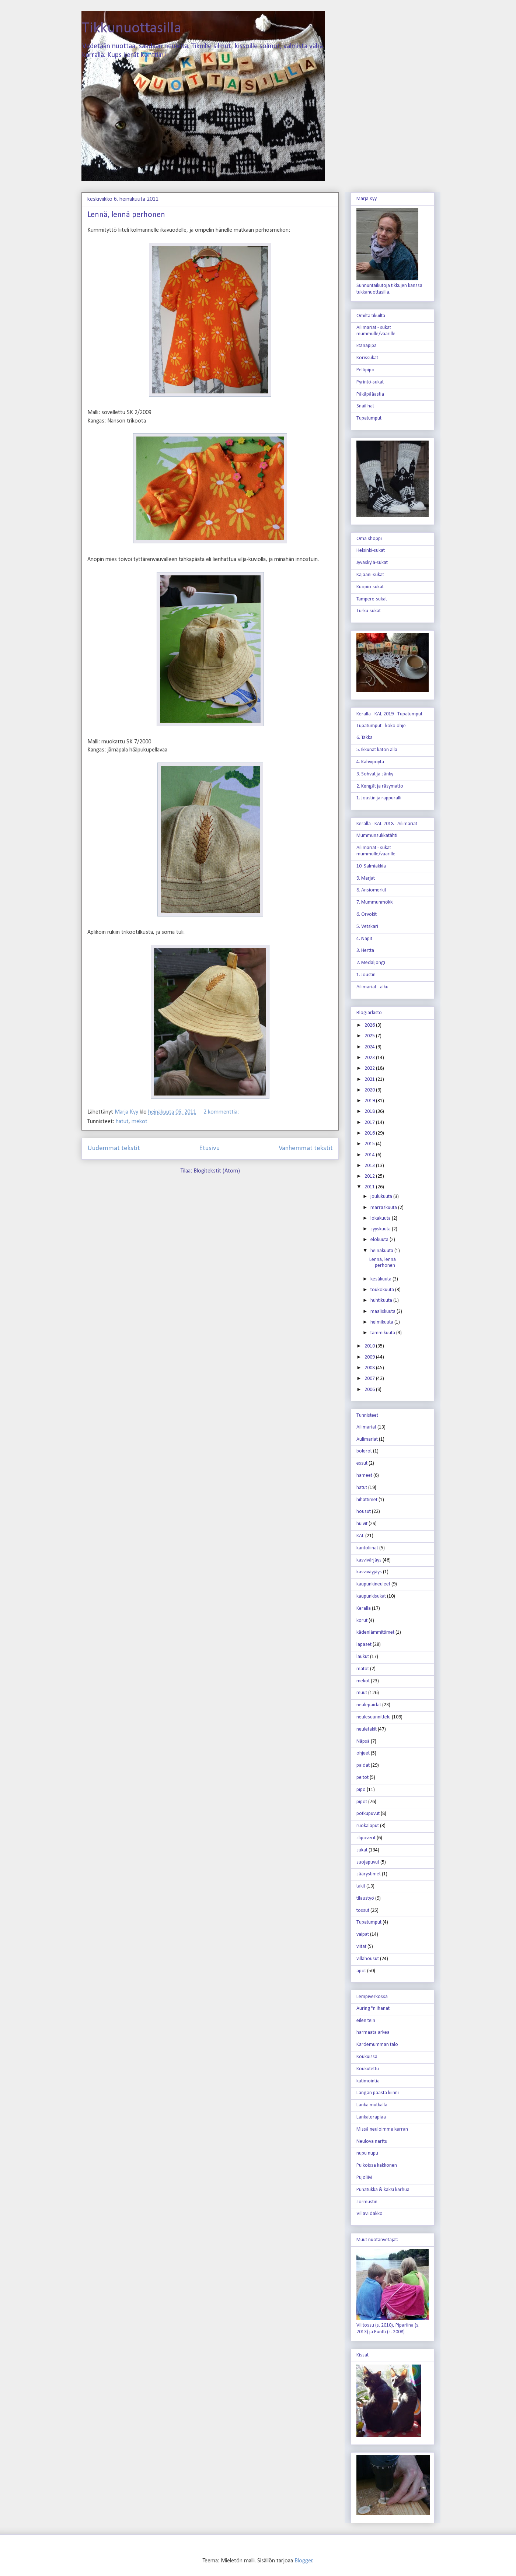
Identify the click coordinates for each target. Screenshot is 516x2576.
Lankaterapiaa (371, 2117)
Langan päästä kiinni (377, 2093)
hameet (364, 1475)
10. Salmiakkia (371, 866)
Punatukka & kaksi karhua (382, 2190)
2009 (370, 1357)
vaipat (362, 1934)
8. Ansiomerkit (371, 890)
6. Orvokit (366, 914)
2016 (370, 1133)
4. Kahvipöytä (370, 762)
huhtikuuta (381, 1300)
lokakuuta (381, 1218)
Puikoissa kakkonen (376, 2165)
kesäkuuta (381, 1279)
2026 (370, 1025)
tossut (362, 1910)
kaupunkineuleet (373, 1584)
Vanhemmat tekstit (306, 1148)
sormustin (366, 2202)
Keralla (363, 1608)
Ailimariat (366, 1427)
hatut (122, 1122)
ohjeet (363, 1753)
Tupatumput (368, 418)
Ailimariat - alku (372, 987)
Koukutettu (367, 2069)
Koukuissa (366, 2057)
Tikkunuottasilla (131, 28)
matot (362, 1669)
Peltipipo (365, 370)
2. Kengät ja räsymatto (379, 786)
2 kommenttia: (221, 1112)
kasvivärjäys (368, 1560)
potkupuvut (368, 1813)
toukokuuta (382, 1290)
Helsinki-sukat (370, 550)
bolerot (364, 1451)
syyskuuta (381, 1229)
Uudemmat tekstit (113, 1148)
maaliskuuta (383, 1311)
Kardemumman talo (377, 2044)
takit (360, 1886)
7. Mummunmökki (375, 902)
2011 (370, 1187)
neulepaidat (368, 1705)
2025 (370, 1036)
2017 (370, 1122)
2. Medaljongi (370, 962)
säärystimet (368, 1874)
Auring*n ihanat (373, 2008)
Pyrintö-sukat (370, 382)
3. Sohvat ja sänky (374, 774)
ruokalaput (367, 1826)
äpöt (361, 1971)
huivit (361, 1524)
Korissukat (367, 358)
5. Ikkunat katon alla (376, 750)
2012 (370, 1176)
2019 (370, 1101)
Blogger (303, 2561)
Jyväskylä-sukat (372, 562)
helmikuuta (382, 1322)
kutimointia (368, 2081)
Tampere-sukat (371, 599)
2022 (370, 1068)
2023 (370, 1058)
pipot (361, 1802)
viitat (361, 1946)
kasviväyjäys (369, 1572)
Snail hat (365, 406)
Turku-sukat (368, 611)
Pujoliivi (364, 2177)
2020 (370, 1090)
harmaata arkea (373, 2032)
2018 (370, 1111)
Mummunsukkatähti (376, 835)
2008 (370, 1368)
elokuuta (380, 1240)
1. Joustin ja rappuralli (378, 798)
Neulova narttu (371, 2141)
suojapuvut (367, 1862)
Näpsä (363, 1741)
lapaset (364, 1644)
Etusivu (209, 1148)
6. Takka (364, 737)
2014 (370, 1155)
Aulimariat (367, 1439)
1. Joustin (366, 975)
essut (361, 1463)
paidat (363, 1765)
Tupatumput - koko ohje (381, 726)
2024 (370, 1047)
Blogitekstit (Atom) (217, 1171)
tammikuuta (383, 1333)
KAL (360, 1536)
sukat (361, 1850)
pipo (361, 1789)
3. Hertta (365, 950)
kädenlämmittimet (375, 1632)
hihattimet (366, 1500)
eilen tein (365, 2020)
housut (363, 1511)
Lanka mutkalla (371, 2105)
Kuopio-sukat (370, 587)
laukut (362, 1656)
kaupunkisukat (371, 1596)
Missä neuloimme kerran (382, 2129)
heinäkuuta (382, 1251)
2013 (370, 1165)
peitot (362, 1777)
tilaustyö (365, 1898)
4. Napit (364, 939)
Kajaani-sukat (370, 575)
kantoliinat (367, 1548)
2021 (370, 1079)
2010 (370, 1346)
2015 (370, 1144)
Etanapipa (366, 345)
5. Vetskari (367, 926)
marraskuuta (384, 1207)
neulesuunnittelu (373, 1717)
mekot (139, 1122)
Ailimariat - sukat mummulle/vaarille (375, 331)
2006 (370, 1389)
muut (361, 1693)
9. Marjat (365, 878)
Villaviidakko (369, 2213)
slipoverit (366, 1838)
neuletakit (366, 1729)
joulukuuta (381, 1196)
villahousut (367, 1959)
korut (361, 1620)
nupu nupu (367, 2153)
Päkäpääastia (370, 394)
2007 (370, 1378)
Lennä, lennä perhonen (126, 215)
